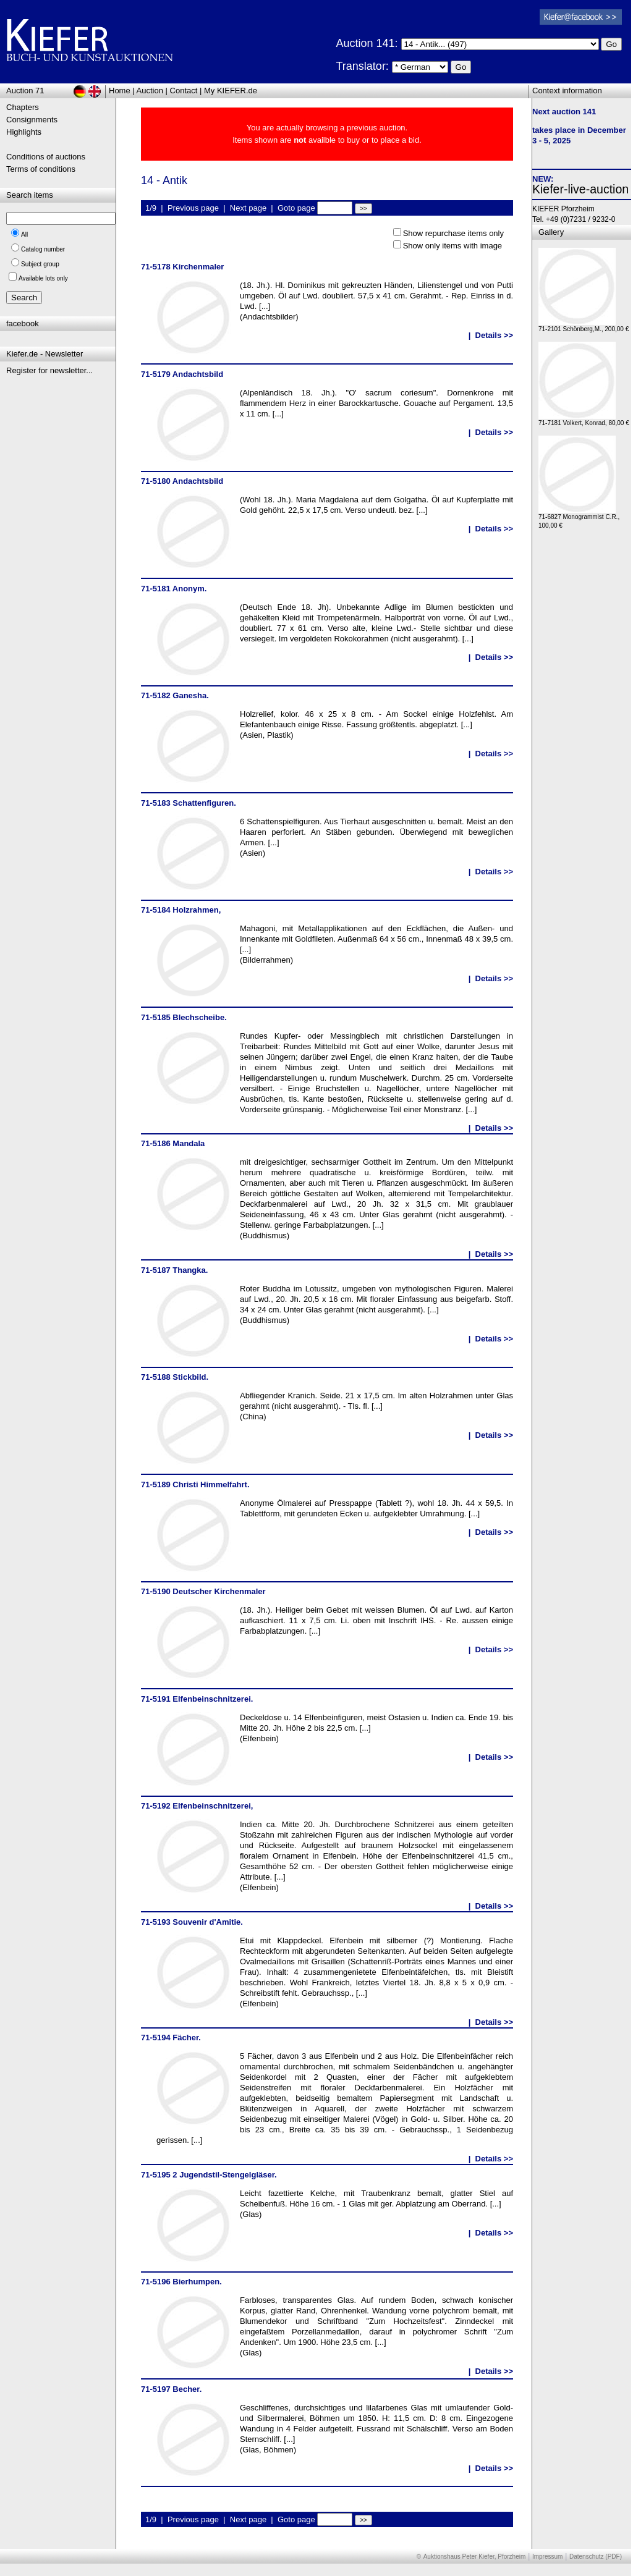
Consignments (31, 119)
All (24, 234)
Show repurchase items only (453, 233)
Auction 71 (25, 90)
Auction (150, 90)
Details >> (494, 335)
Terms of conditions (40, 169)
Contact (184, 90)
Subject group (40, 264)
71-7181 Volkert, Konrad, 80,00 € (583, 419)
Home (119, 90)
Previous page (193, 208)
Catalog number (43, 249)
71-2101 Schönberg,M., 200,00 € (583, 325)
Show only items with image (452, 245)
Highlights (23, 132)
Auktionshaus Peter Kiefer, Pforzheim (474, 2556)
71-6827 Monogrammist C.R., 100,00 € (578, 518)
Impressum (547, 2556)
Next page (248, 208)
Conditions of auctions (45, 156)
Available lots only (43, 278)
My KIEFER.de (230, 90)
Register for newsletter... (49, 370)
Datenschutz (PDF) (595, 2556)
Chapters (22, 107)
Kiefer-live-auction (580, 189)
